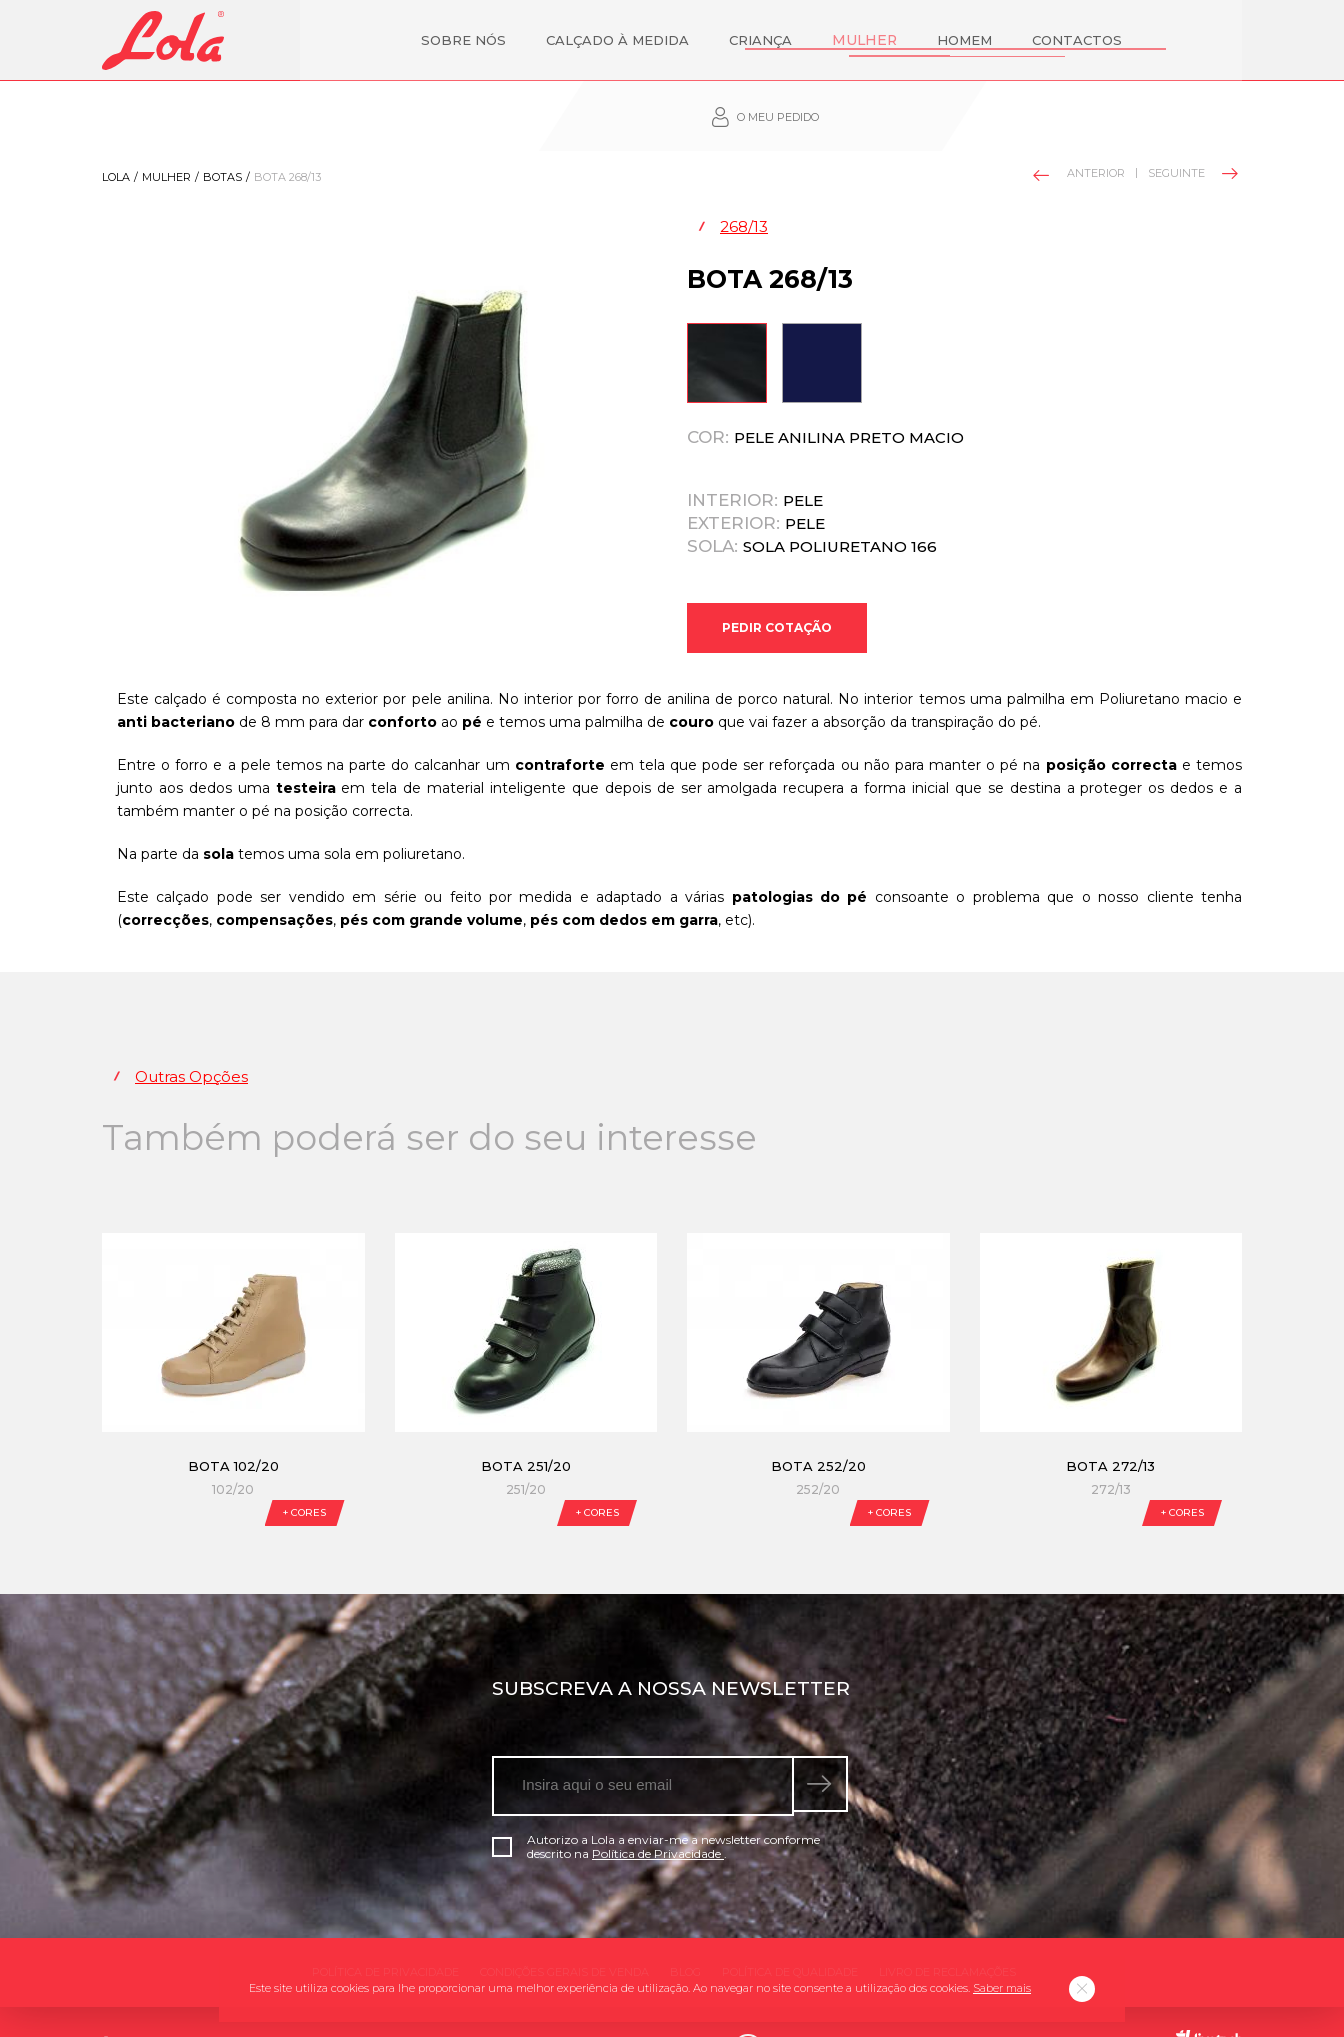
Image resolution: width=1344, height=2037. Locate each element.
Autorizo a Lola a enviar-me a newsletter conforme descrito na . (656, 1808)
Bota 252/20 (818, 1427)
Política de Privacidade (658, 1814)
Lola (116, 124)
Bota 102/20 (233, 1427)
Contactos (978, 40)
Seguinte (1191, 120)
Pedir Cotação (777, 581)
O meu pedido (1137, 40)
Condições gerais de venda (564, 1933)
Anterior (1080, 121)
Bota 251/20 (526, 1427)
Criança (667, 40)
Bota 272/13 (1110, 1427)
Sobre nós (370, 40)
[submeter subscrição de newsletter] (823, 1747)
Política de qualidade (790, 1933)
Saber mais (1002, 1988)
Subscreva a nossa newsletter (671, 1649)
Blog (685, 1933)
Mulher (768, 40)
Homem (865, 40)
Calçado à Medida (524, 40)
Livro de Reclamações (947, 1933)
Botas (222, 124)
